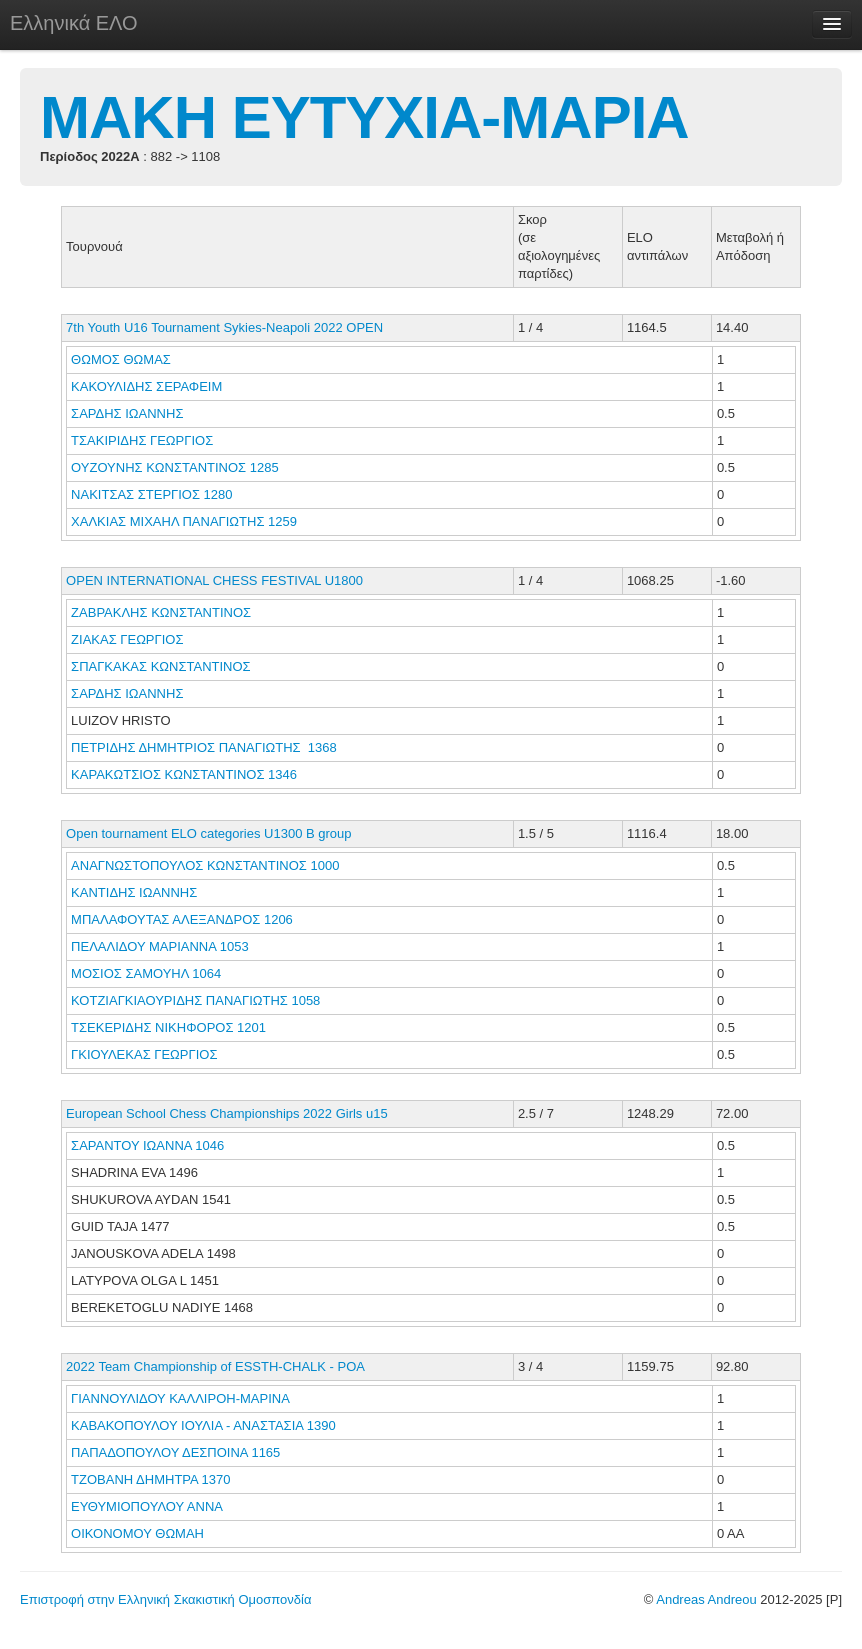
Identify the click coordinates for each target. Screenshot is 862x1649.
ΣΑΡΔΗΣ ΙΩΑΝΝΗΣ (129, 413)
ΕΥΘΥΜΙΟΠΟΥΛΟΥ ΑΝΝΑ (148, 1506)
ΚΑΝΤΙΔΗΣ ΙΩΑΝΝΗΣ (136, 892)
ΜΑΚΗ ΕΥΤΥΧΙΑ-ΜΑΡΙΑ (364, 117)
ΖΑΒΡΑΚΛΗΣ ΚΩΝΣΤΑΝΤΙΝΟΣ (163, 612)
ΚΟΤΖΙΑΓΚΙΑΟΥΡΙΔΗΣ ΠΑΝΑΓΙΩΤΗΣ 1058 (195, 1000)
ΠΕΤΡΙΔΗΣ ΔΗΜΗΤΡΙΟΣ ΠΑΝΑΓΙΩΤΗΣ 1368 (204, 747)
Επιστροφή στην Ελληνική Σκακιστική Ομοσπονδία (165, 1599)
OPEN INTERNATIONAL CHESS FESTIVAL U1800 (214, 580)
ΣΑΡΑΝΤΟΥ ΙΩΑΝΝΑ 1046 (147, 1145)
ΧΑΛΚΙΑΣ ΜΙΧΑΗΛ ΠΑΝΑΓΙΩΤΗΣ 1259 (184, 521)
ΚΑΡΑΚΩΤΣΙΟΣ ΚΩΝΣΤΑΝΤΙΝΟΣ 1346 (184, 774)
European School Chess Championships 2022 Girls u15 (227, 1113)
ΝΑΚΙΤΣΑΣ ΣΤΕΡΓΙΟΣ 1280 (151, 494)
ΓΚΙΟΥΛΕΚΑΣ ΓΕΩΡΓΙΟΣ (146, 1054)
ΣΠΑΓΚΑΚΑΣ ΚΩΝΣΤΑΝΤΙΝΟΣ (162, 666)
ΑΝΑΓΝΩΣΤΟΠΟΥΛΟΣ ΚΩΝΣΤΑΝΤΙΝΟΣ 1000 (205, 865)
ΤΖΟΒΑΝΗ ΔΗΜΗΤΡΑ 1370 (150, 1479)
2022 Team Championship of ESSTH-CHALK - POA (215, 1366)
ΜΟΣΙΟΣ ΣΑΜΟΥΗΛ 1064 (146, 973)
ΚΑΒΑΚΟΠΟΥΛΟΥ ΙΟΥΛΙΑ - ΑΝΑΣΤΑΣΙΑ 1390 (203, 1425)
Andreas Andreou (706, 1599)
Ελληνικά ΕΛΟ (74, 23)
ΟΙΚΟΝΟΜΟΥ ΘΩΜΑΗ (139, 1533)
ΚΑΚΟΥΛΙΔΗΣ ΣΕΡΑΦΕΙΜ (148, 386)
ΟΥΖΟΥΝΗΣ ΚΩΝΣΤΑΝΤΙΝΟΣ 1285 (175, 467)
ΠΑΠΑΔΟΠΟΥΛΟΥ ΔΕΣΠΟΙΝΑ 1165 (175, 1452)
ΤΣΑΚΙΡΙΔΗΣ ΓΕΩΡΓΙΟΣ (144, 440)
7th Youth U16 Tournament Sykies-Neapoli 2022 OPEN (224, 327)
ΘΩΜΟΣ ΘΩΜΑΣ (122, 359)
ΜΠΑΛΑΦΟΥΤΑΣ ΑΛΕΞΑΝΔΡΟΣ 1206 (182, 919)
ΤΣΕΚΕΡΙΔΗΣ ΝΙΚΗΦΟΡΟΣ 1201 (168, 1027)
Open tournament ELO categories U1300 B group (208, 833)
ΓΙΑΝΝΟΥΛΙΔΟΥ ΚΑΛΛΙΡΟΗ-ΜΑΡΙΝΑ (182, 1398)
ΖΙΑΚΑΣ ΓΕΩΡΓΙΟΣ (129, 639)
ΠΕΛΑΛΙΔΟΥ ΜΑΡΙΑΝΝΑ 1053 (160, 946)
